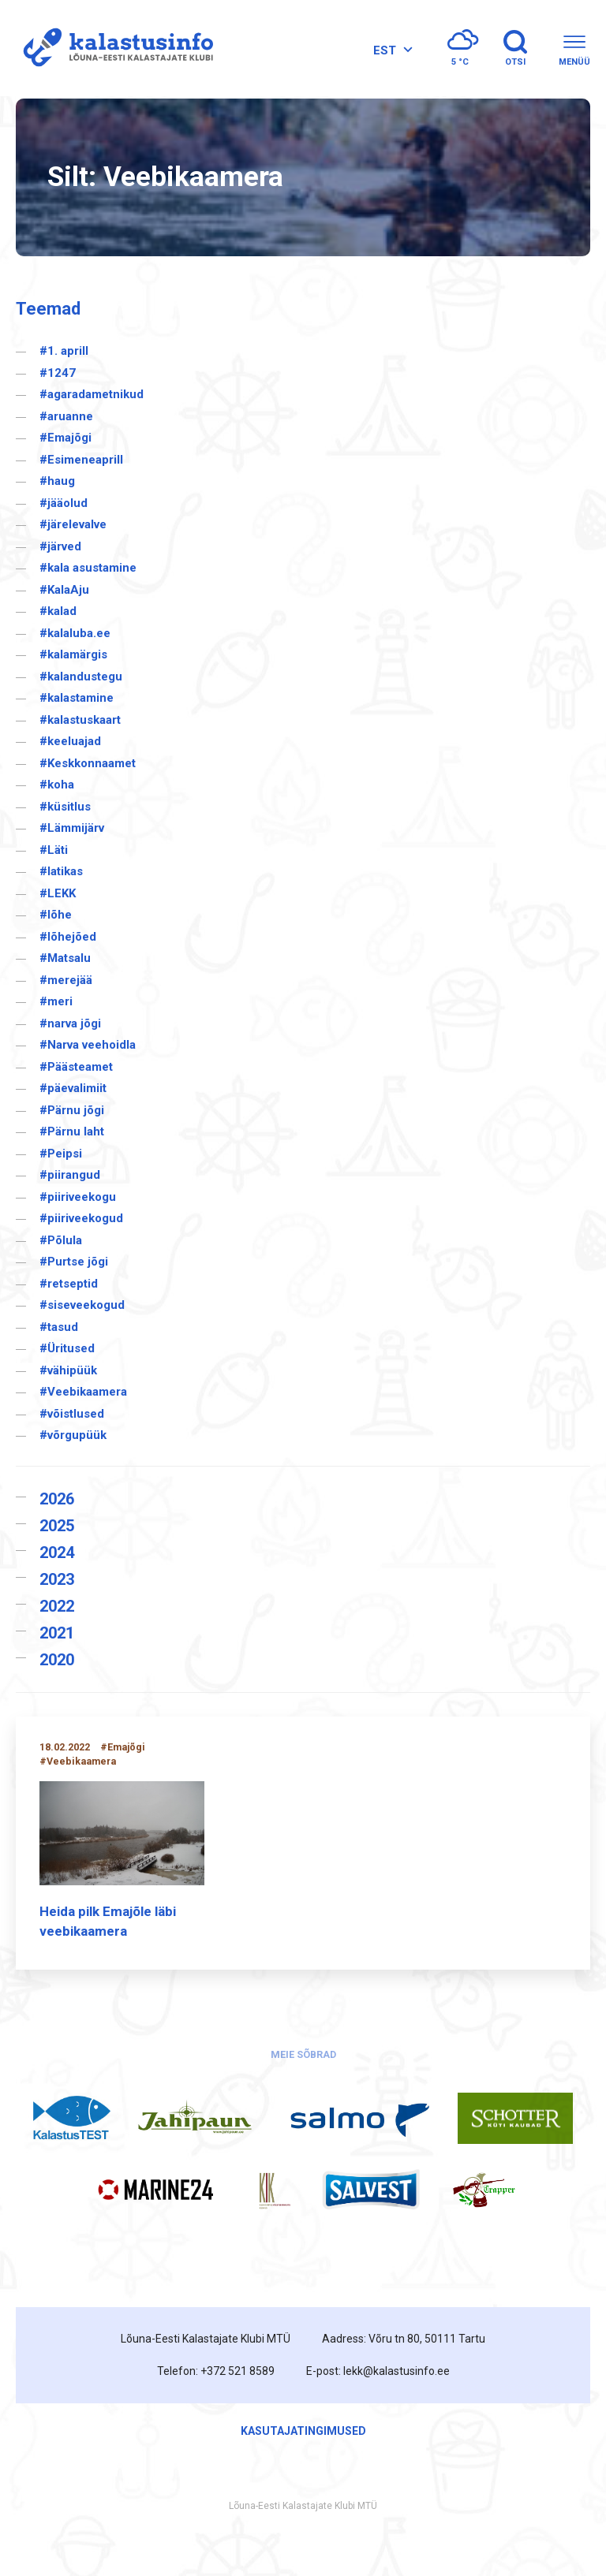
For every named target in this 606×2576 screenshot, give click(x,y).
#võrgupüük (73, 1435)
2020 (56, 1659)
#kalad (58, 611)
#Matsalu (65, 958)
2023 (56, 1579)
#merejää (65, 980)
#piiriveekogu (77, 1197)
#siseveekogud (82, 1305)
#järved (60, 546)
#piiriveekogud (81, 1218)
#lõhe (55, 915)
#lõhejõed (67, 937)
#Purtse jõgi (73, 1261)
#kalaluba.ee (74, 633)
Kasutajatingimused (303, 2431)
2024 (56, 1552)
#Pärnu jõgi (71, 1110)
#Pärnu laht (71, 1131)
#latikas (61, 871)
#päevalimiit (73, 1088)
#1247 (57, 373)
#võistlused (71, 1414)
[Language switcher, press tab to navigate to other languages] (391, 50)
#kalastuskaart (80, 720)
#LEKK (57, 893)
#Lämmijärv (71, 828)
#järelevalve (73, 524)
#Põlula (60, 1240)
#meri (56, 1001)
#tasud (58, 1327)
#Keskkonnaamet (87, 763)
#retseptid (68, 1284)
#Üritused (67, 1348)
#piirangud (69, 1175)
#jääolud (63, 503)
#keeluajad (70, 741)
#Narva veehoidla (87, 1045)
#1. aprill (63, 351)
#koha (56, 784)
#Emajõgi (65, 438)
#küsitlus (65, 807)
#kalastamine (76, 698)
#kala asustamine (88, 568)
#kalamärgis (73, 654)
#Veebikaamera (83, 1392)
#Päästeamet (76, 1067)
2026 (56, 1498)
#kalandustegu (80, 676)
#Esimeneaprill (81, 460)
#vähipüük (68, 1370)
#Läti (53, 850)
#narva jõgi (70, 1023)
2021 (56, 1633)
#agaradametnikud (91, 394)
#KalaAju (64, 590)
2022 (56, 1606)
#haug (57, 481)
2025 (56, 1525)
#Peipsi (60, 1153)
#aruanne (66, 416)
